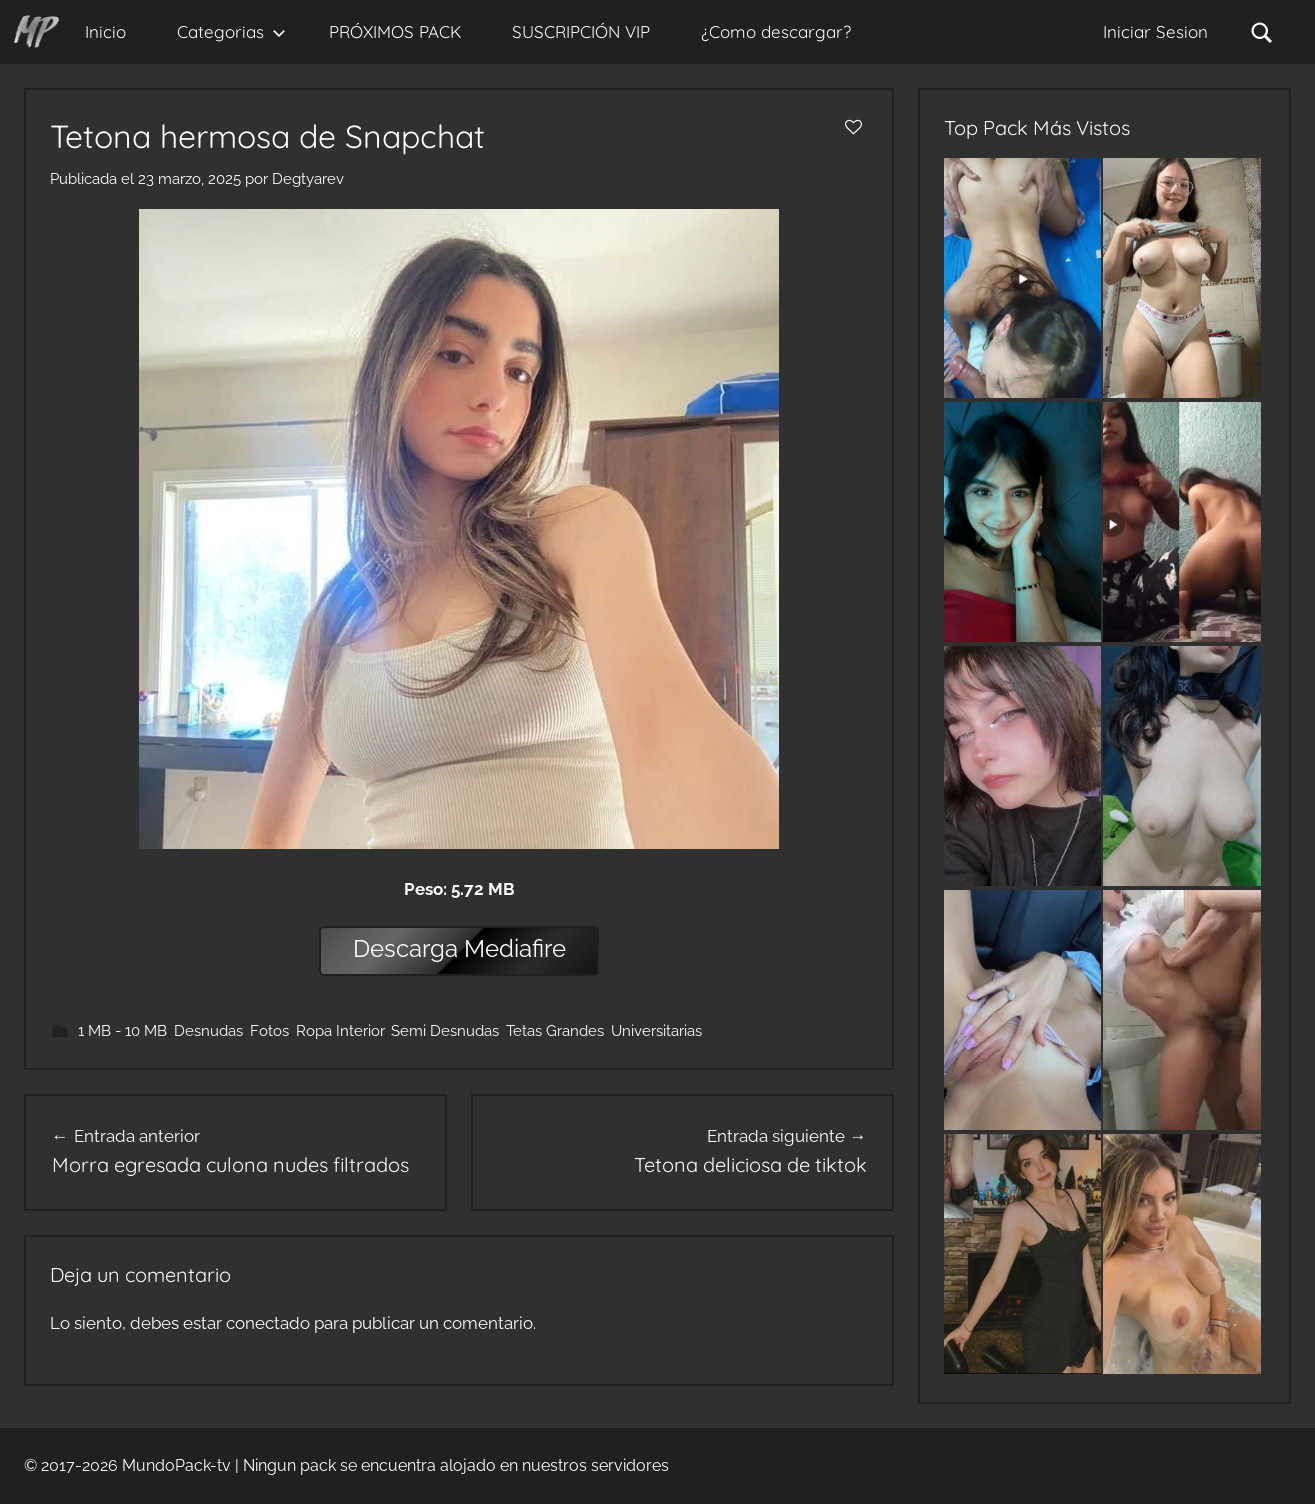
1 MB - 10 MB (122, 1031)
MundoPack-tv (176, 1465)
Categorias (231, 31)
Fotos (269, 1031)
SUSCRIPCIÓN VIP (581, 31)
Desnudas (208, 1031)
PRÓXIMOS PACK (395, 31)
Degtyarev (308, 179)
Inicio (105, 31)
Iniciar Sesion (1155, 31)
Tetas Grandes (555, 1031)
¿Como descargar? (776, 31)
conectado (268, 1323)
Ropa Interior (340, 1031)
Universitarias (656, 1031)
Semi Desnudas (445, 1031)
